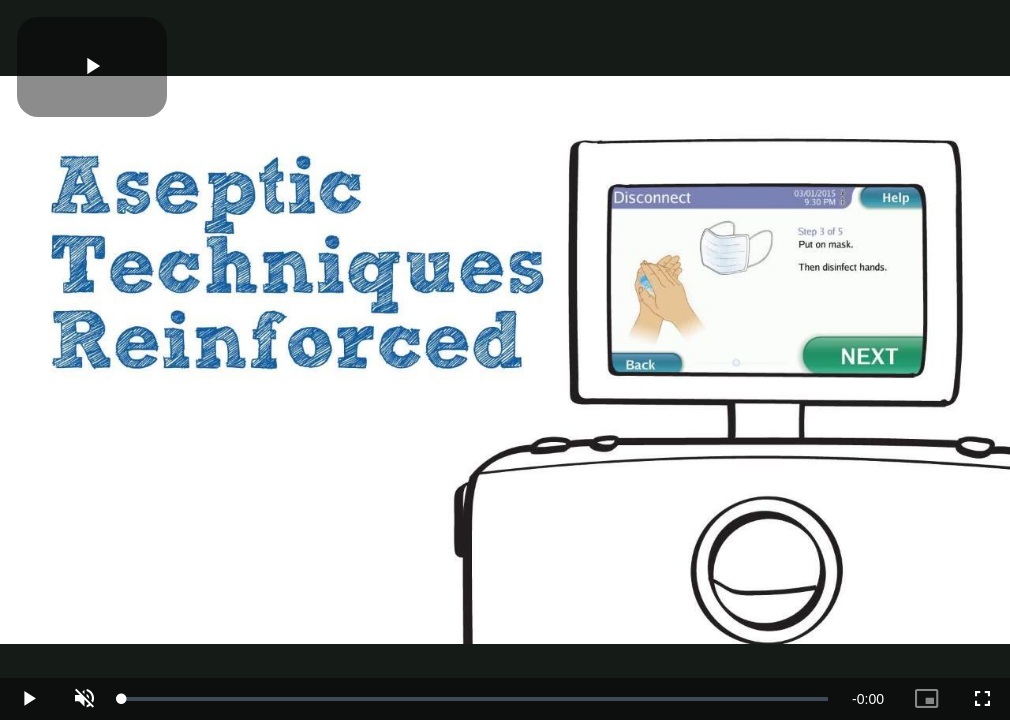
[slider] (475, 699)
